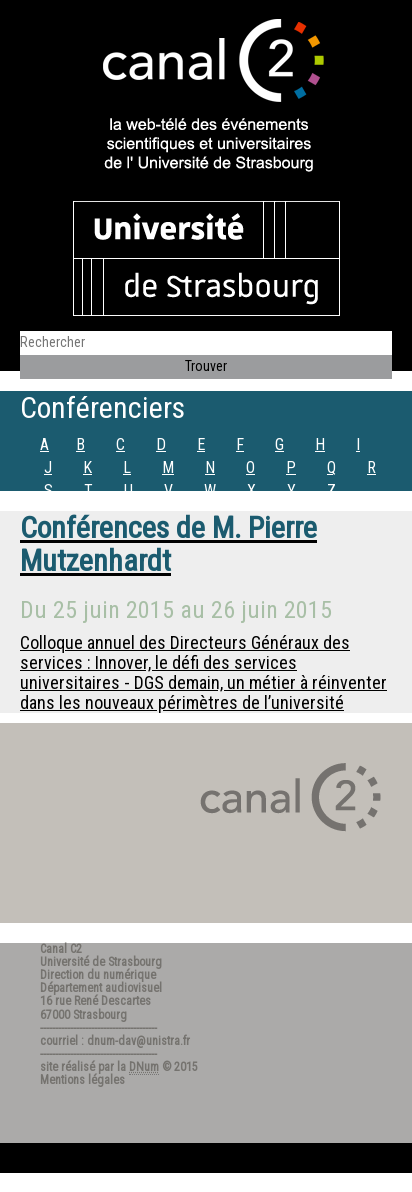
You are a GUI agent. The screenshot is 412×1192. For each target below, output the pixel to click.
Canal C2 (61, 949)
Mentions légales (82, 1080)
